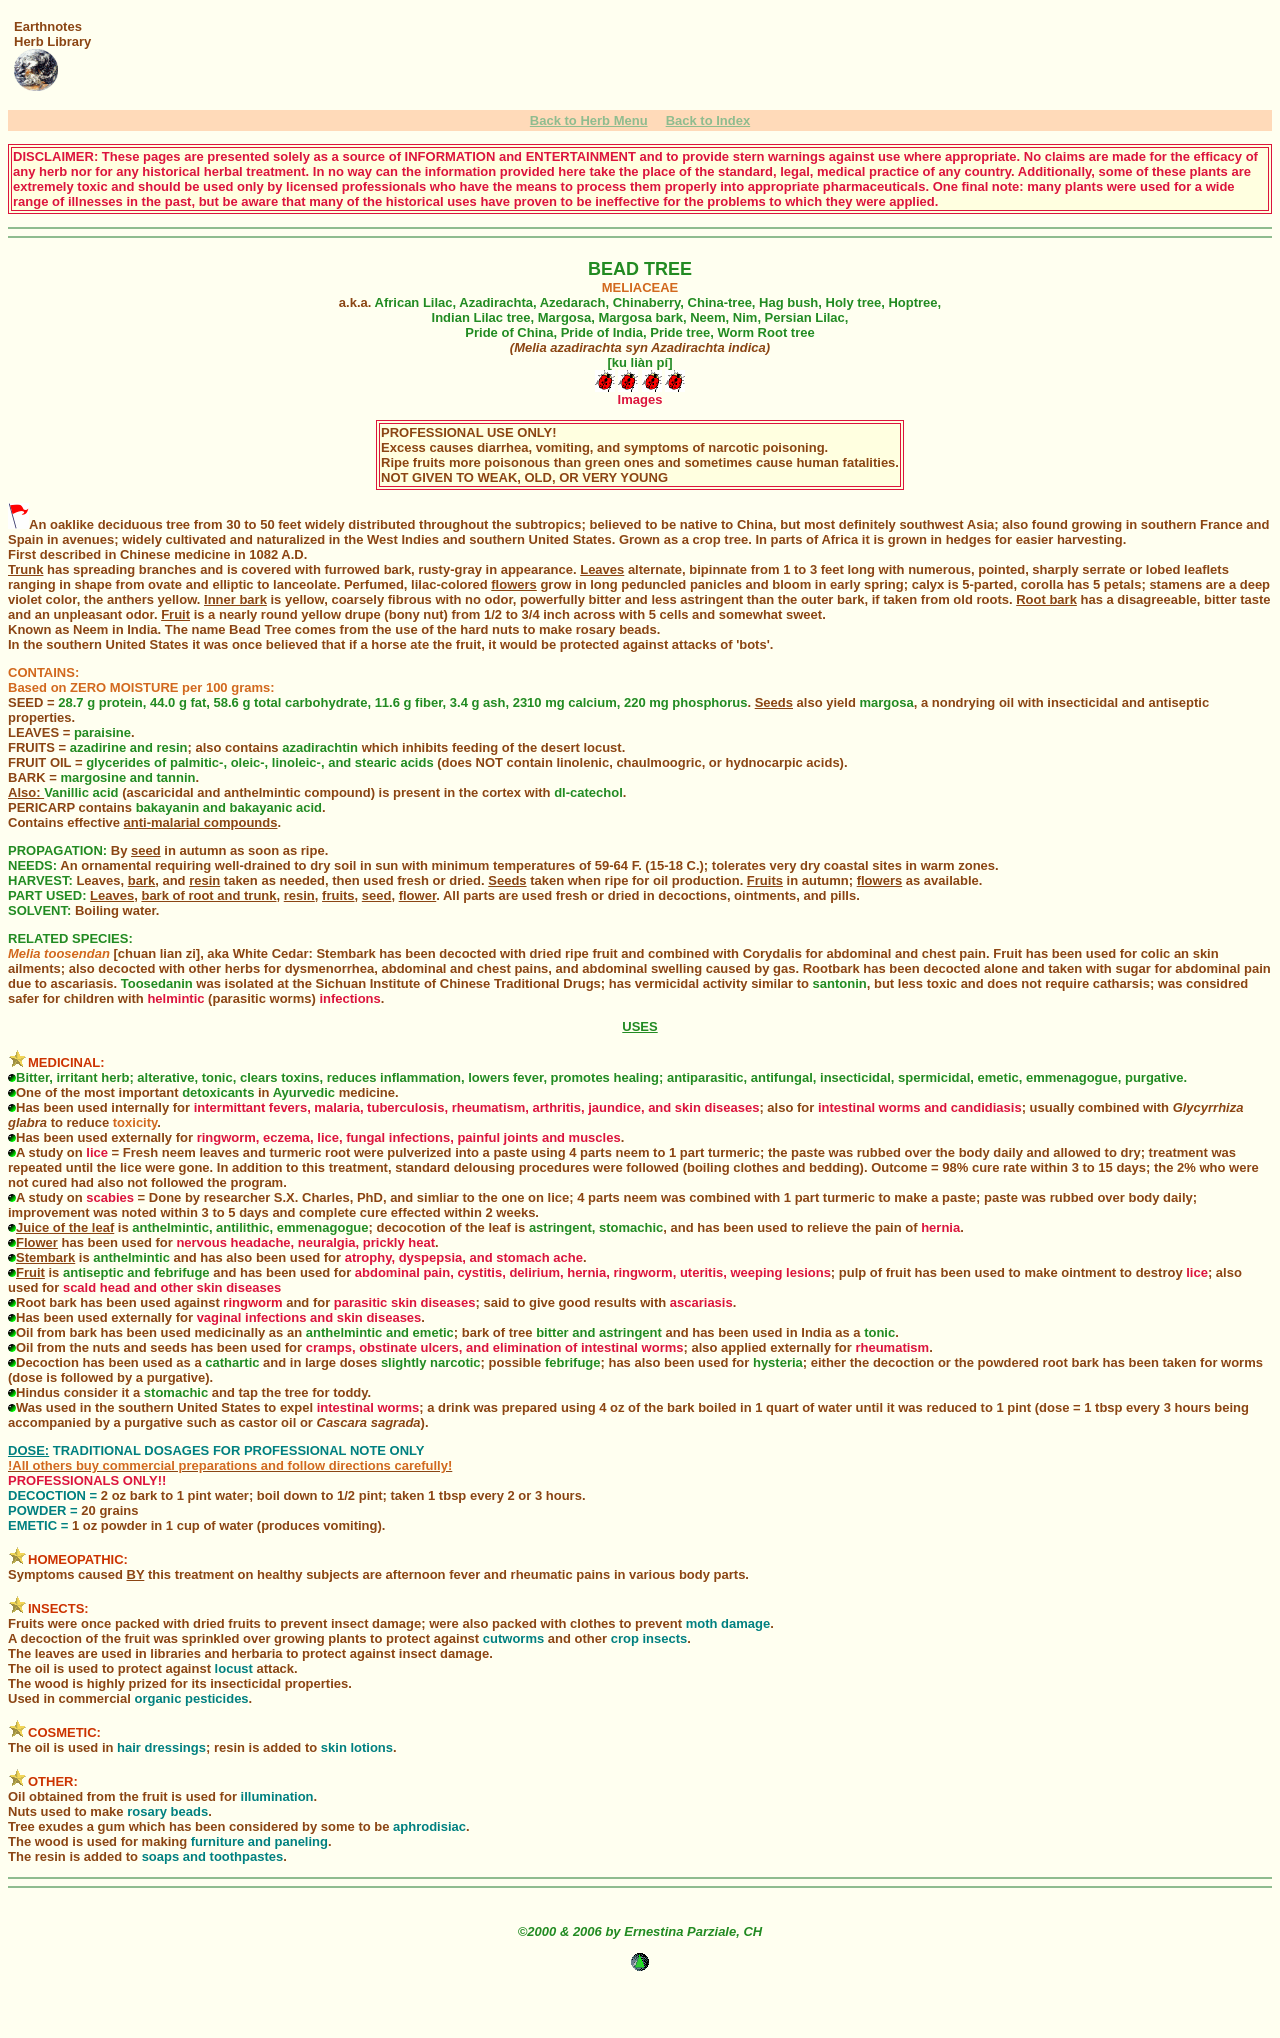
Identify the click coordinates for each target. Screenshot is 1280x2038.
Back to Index (708, 120)
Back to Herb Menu (589, 120)
